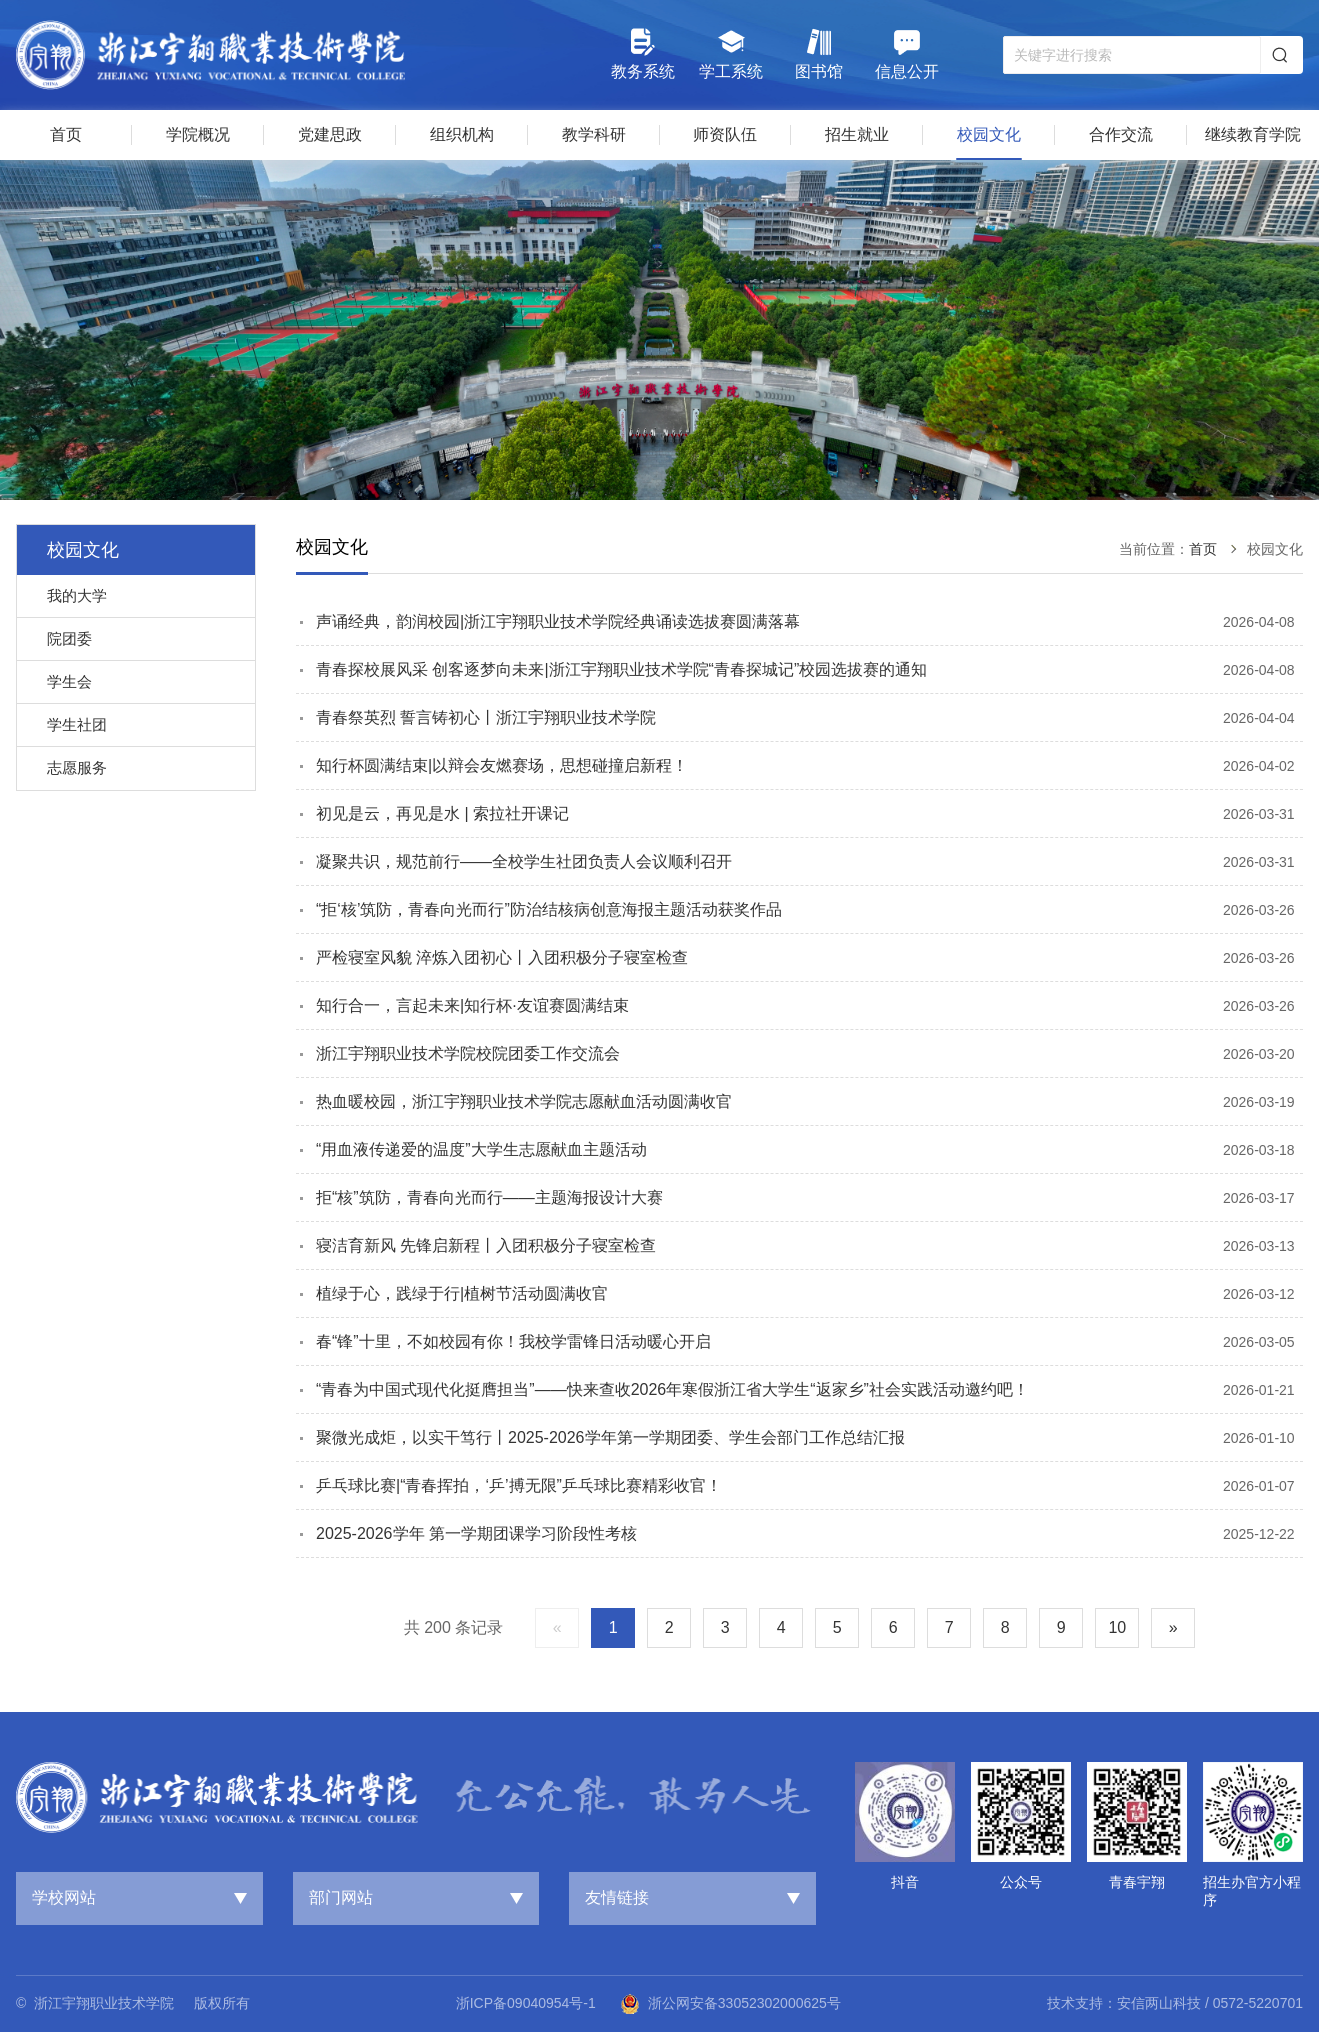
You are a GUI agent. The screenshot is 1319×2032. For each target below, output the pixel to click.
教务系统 (643, 53)
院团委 (69, 638)
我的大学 (77, 595)
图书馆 (819, 53)
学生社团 (77, 724)
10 (1117, 1627)
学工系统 (731, 53)
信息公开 (907, 53)
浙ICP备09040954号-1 (526, 2003)
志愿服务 (77, 767)
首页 (1203, 549)
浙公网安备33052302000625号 (730, 2004)
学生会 (69, 681)
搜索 (1280, 55)
